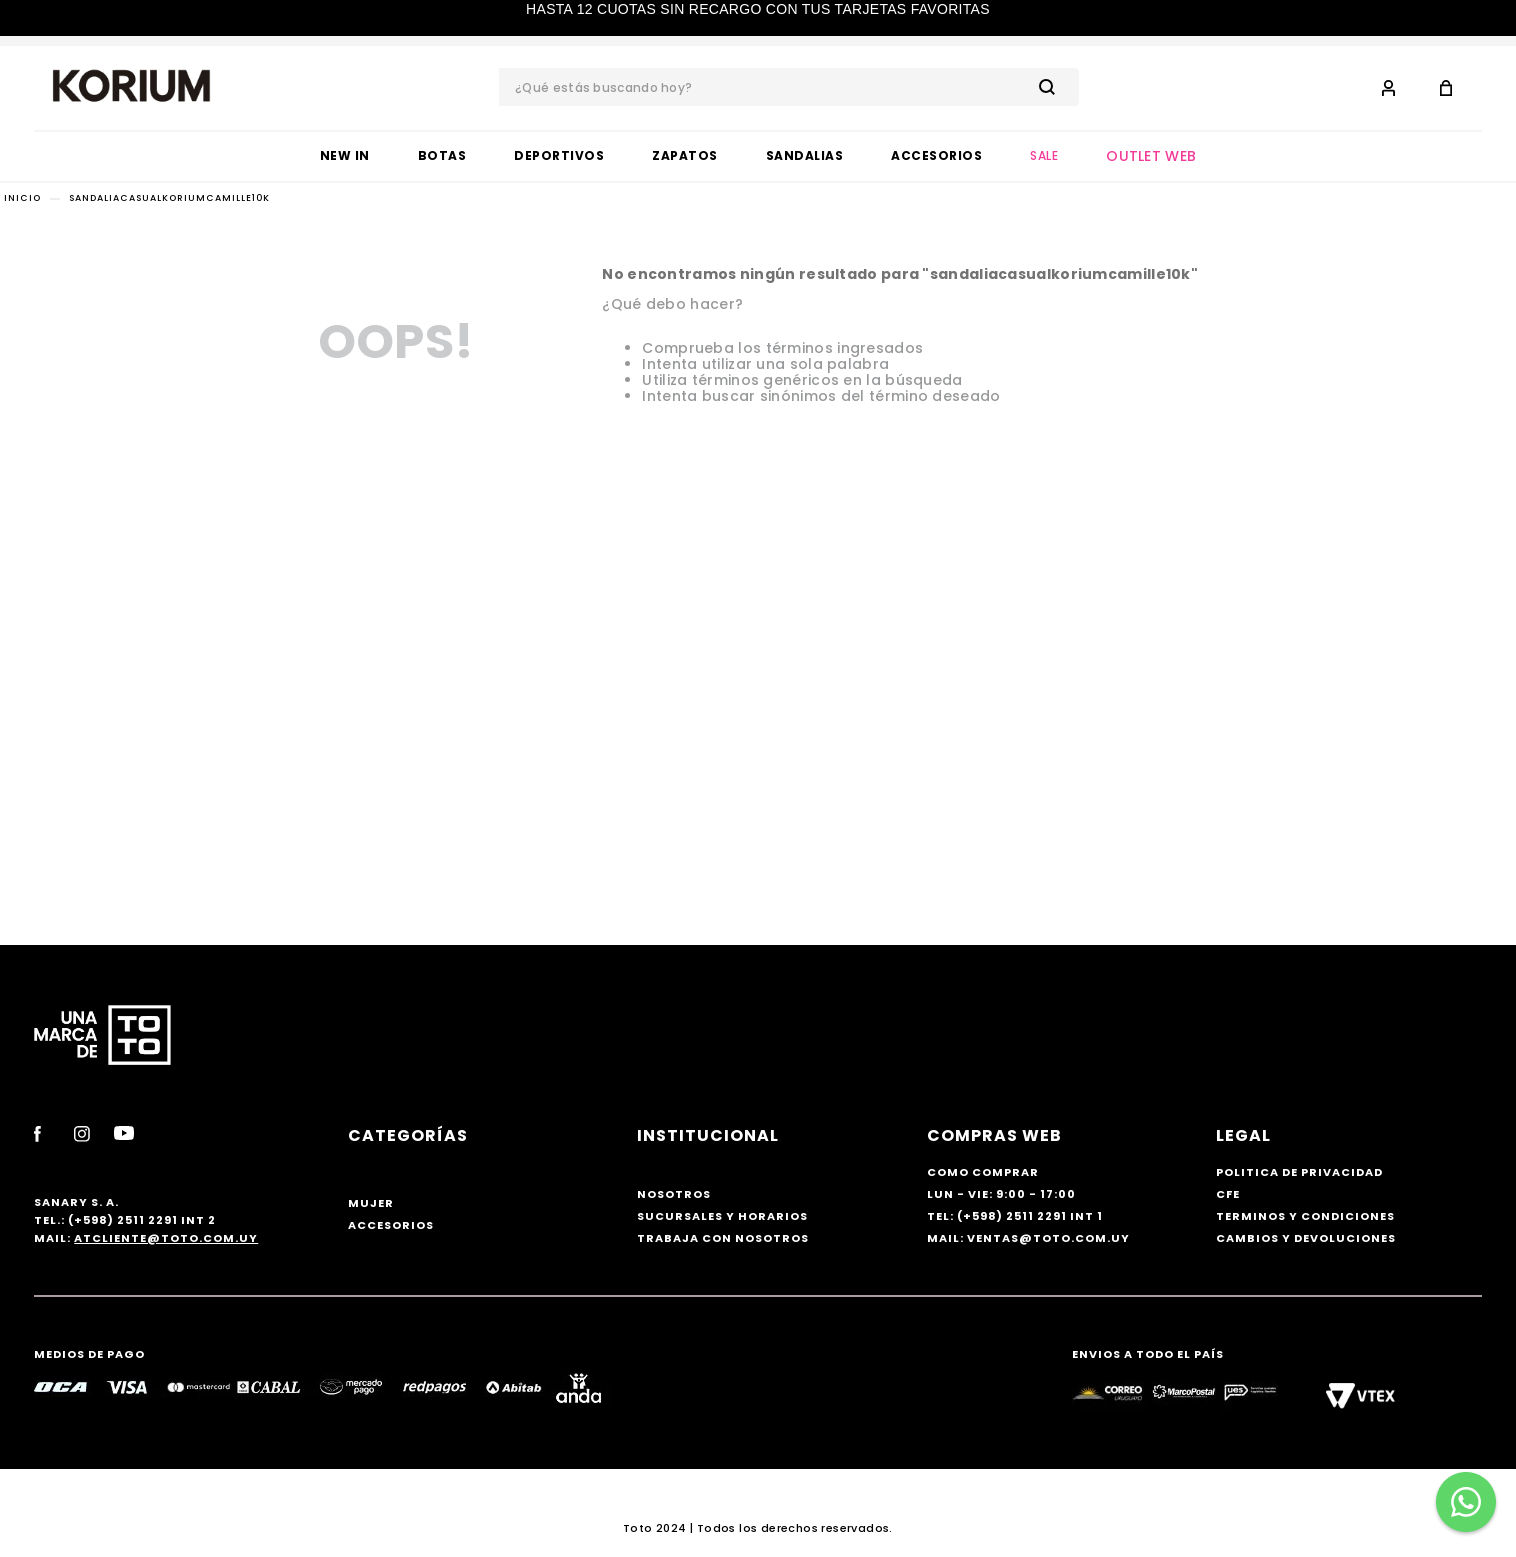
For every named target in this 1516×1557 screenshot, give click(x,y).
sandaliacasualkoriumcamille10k (169, 198)
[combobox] (789, 87)
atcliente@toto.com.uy (166, 1238)
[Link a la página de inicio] (22, 198)
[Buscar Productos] (1051, 87)
